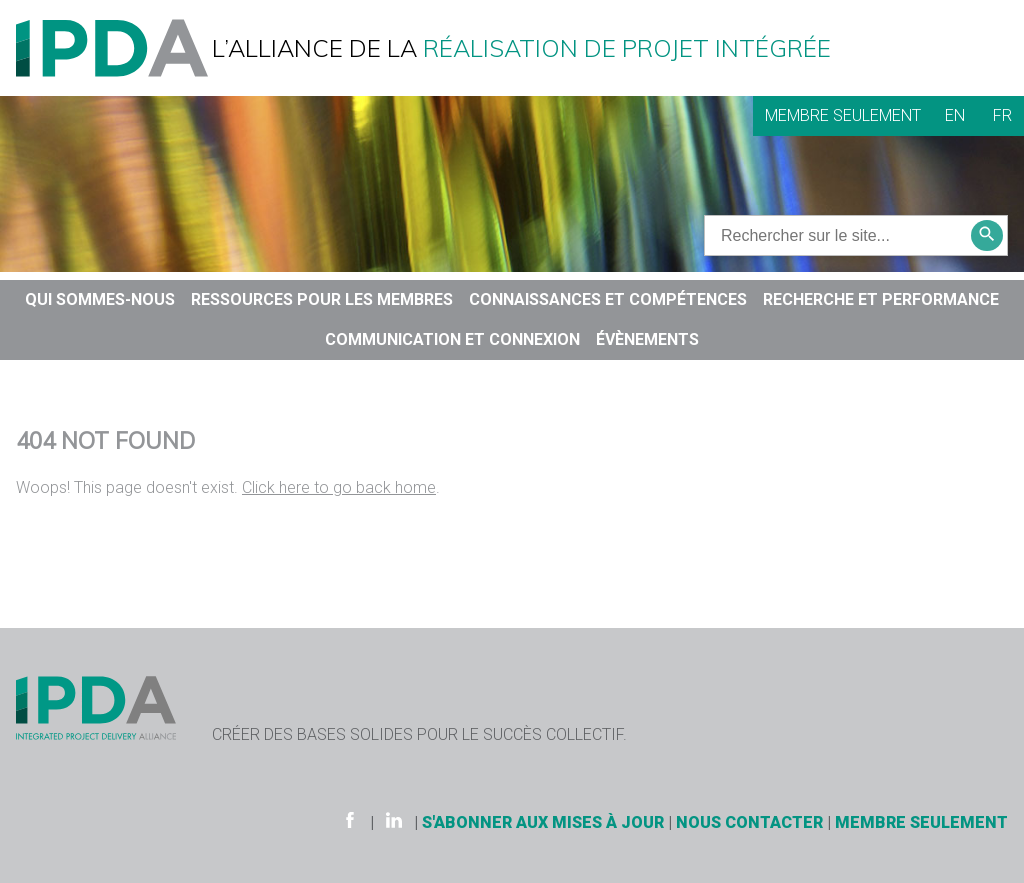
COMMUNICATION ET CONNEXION (452, 339)
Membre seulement (843, 115)
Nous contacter (749, 822)
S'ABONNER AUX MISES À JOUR (543, 822)
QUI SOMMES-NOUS (100, 299)
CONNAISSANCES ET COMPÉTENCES (608, 299)
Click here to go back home (339, 487)
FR (1002, 115)
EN (955, 115)
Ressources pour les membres (322, 299)
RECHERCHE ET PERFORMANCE (881, 299)
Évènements (647, 339)
